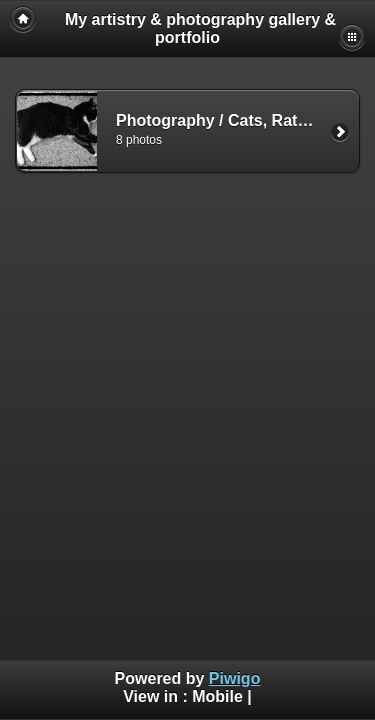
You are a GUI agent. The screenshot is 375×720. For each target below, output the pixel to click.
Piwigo (235, 678)
